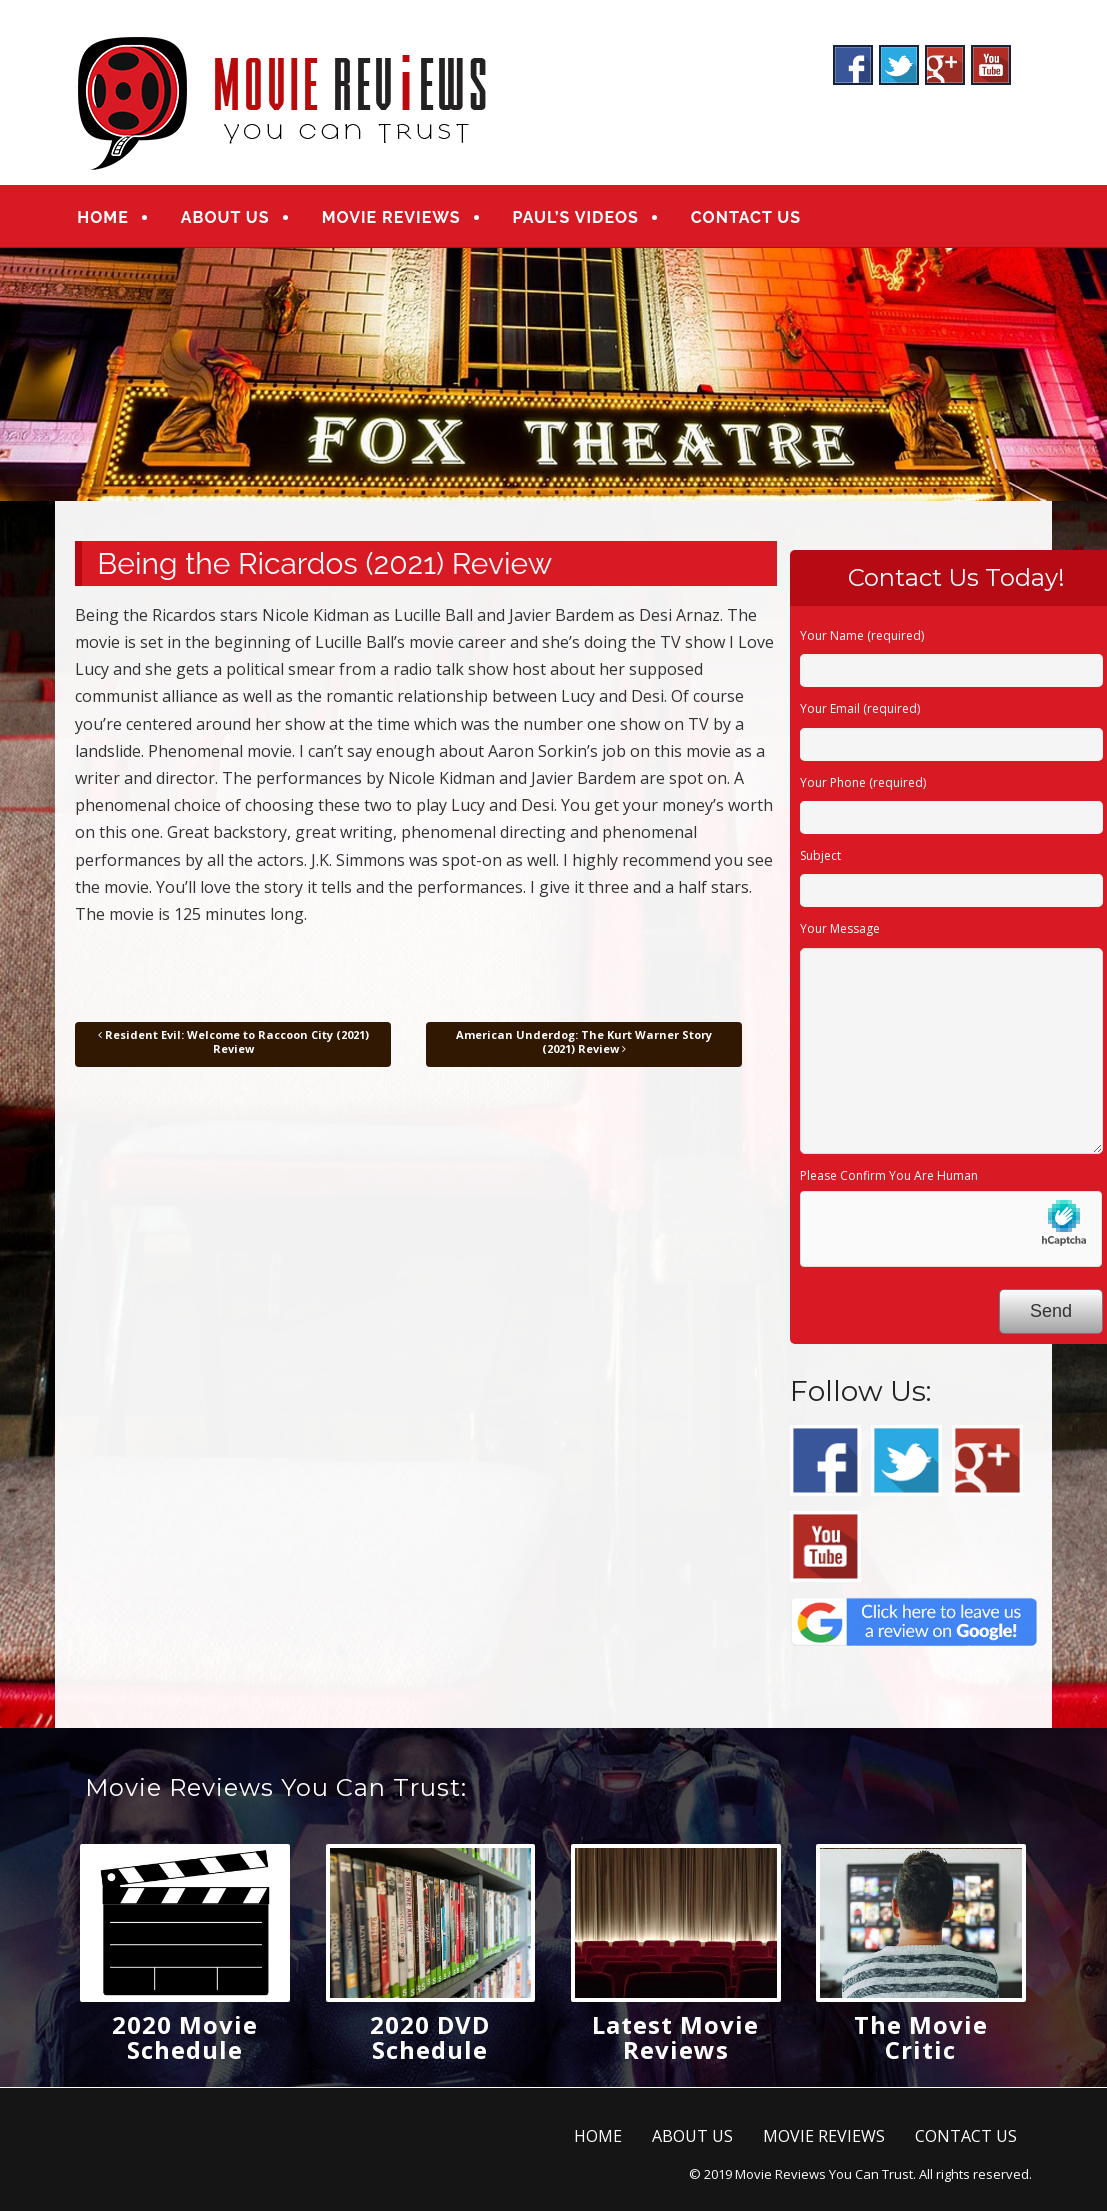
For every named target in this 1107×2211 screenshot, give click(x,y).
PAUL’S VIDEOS (576, 217)
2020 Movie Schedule (185, 2037)
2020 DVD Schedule (430, 2037)
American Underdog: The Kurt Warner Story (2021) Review (584, 1041)
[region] (553, 374)
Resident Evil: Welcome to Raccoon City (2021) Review (233, 1041)
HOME (102, 217)
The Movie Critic (921, 2037)
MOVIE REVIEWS (391, 217)
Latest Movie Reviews (675, 2037)
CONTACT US (746, 217)
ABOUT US (225, 217)
